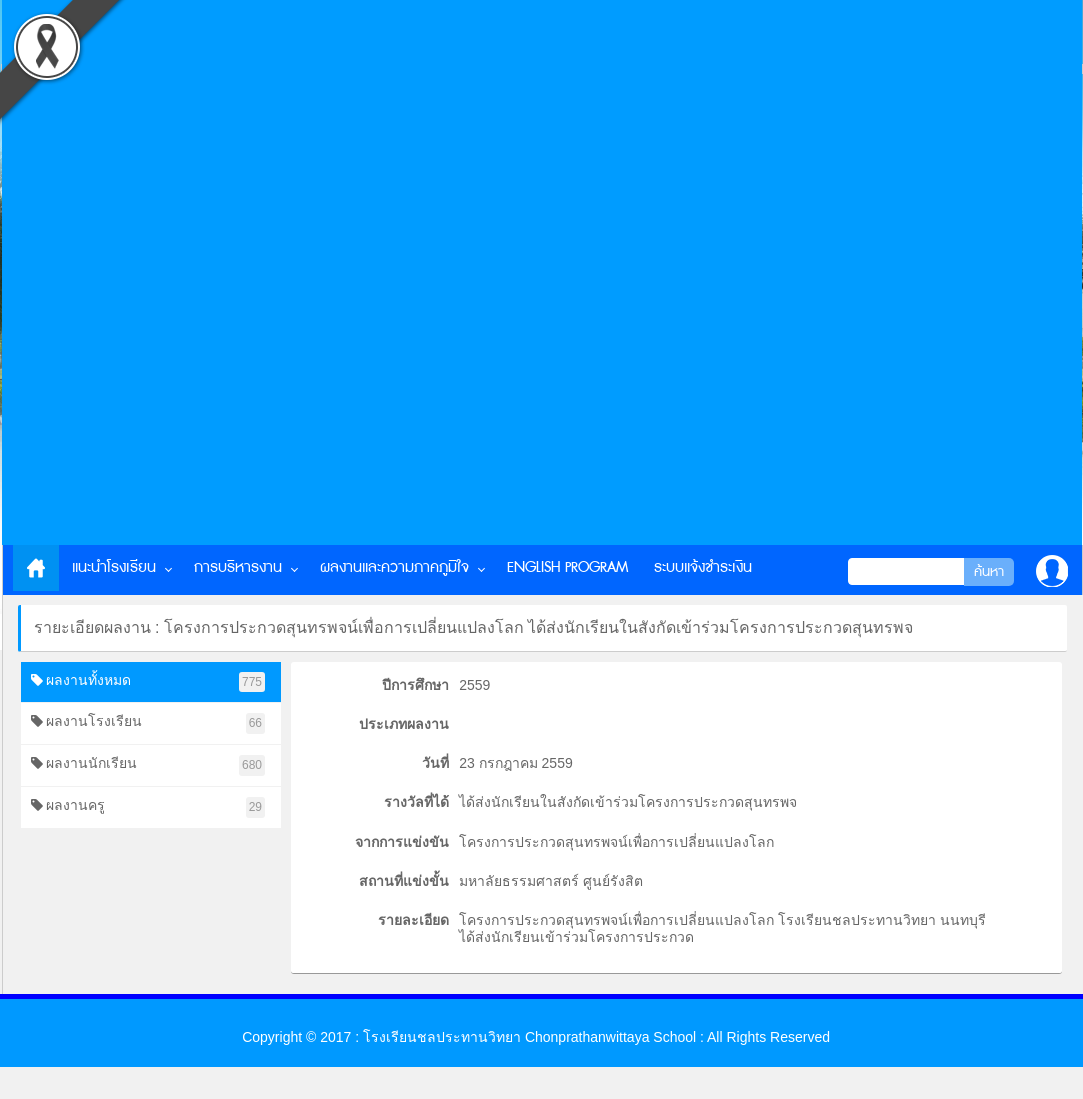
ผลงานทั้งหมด (148, 682)
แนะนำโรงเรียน (114, 567)
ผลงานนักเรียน (148, 765)
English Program (567, 567)
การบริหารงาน (238, 567)
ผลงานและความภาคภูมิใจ (394, 567)
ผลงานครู (148, 807)
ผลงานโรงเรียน (148, 723)
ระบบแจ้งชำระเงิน (703, 567)
